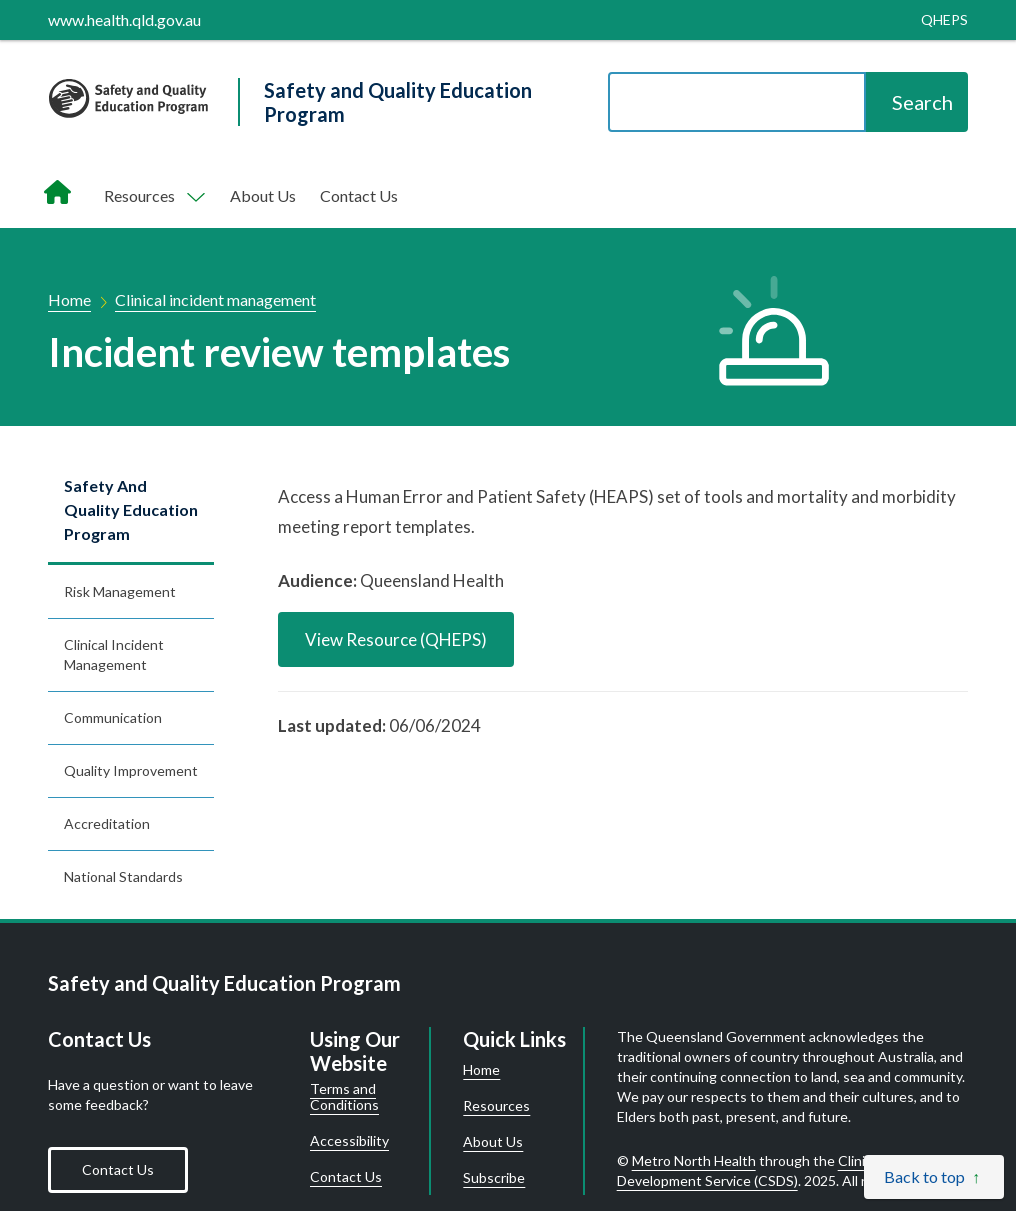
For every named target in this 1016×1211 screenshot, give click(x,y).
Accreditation (107, 823)
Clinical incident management (215, 299)
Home (69, 299)
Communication (113, 717)
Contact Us (359, 195)
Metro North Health (694, 1160)
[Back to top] (934, 1177)
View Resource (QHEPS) (396, 639)
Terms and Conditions (344, 1097)
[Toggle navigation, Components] (153, 196)
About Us (263, 195)
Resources (496, 1106)
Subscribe (494, 1178)
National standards (123, 876)
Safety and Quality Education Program (131, 509)
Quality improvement (131, 770)
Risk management (120, 591)
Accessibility (349, 1141)
